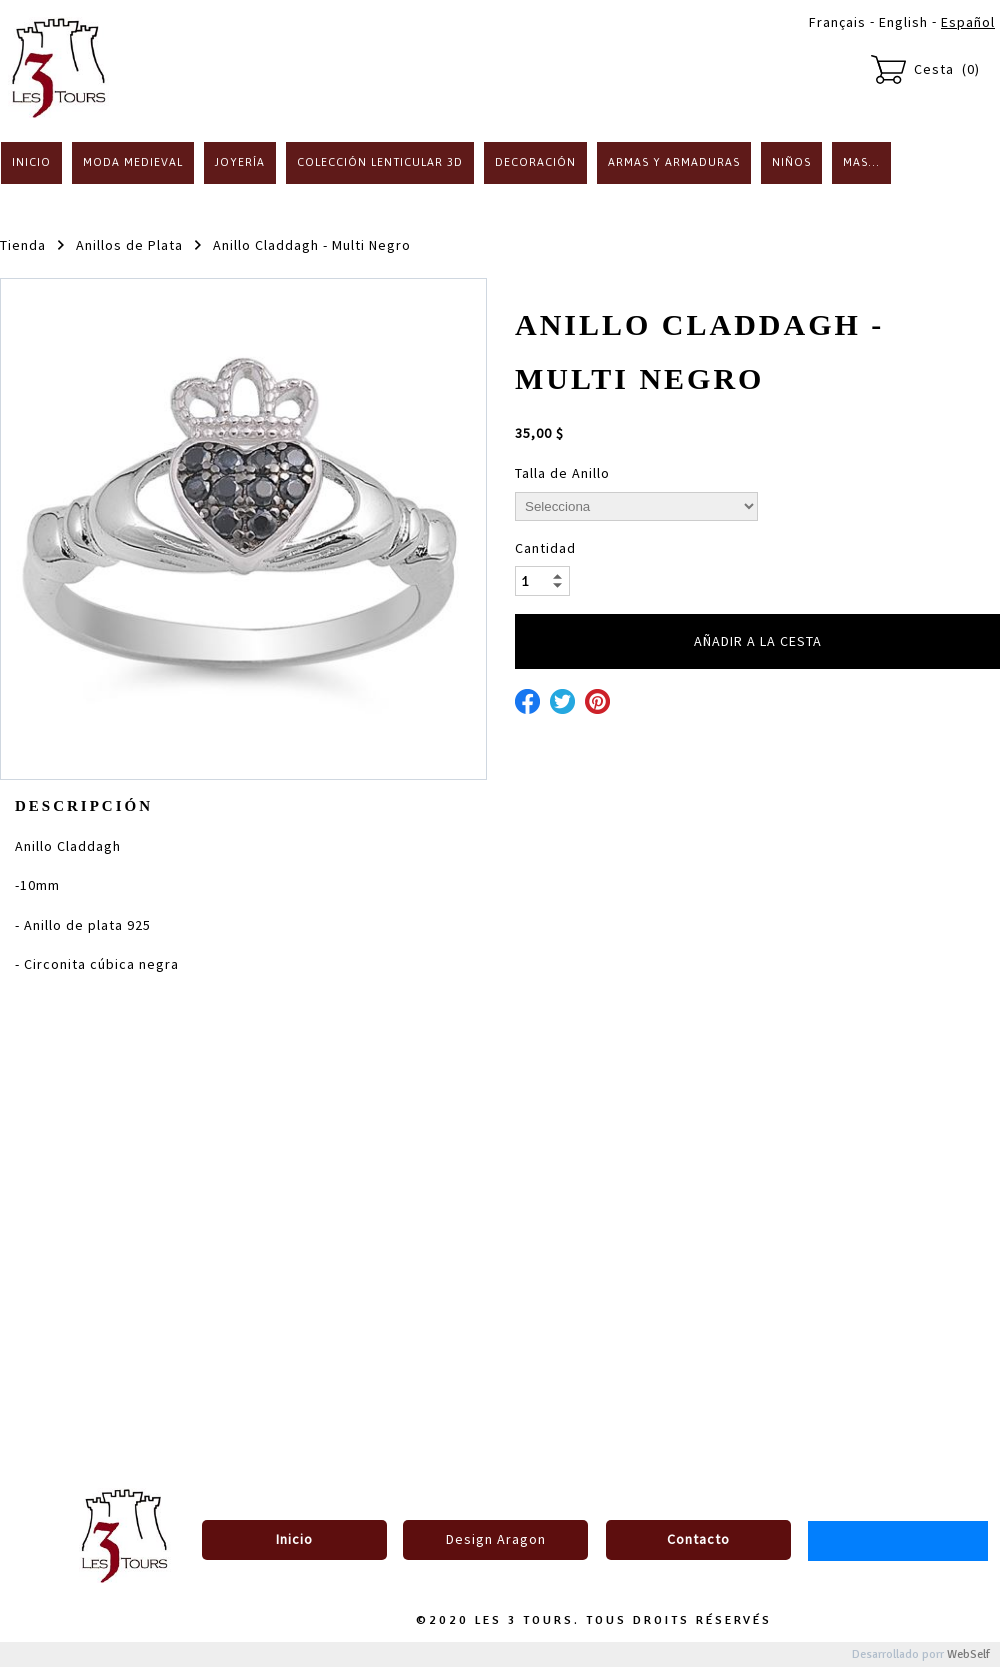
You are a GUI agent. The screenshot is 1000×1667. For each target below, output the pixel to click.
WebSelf (968, 1654)
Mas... (861, 162)
